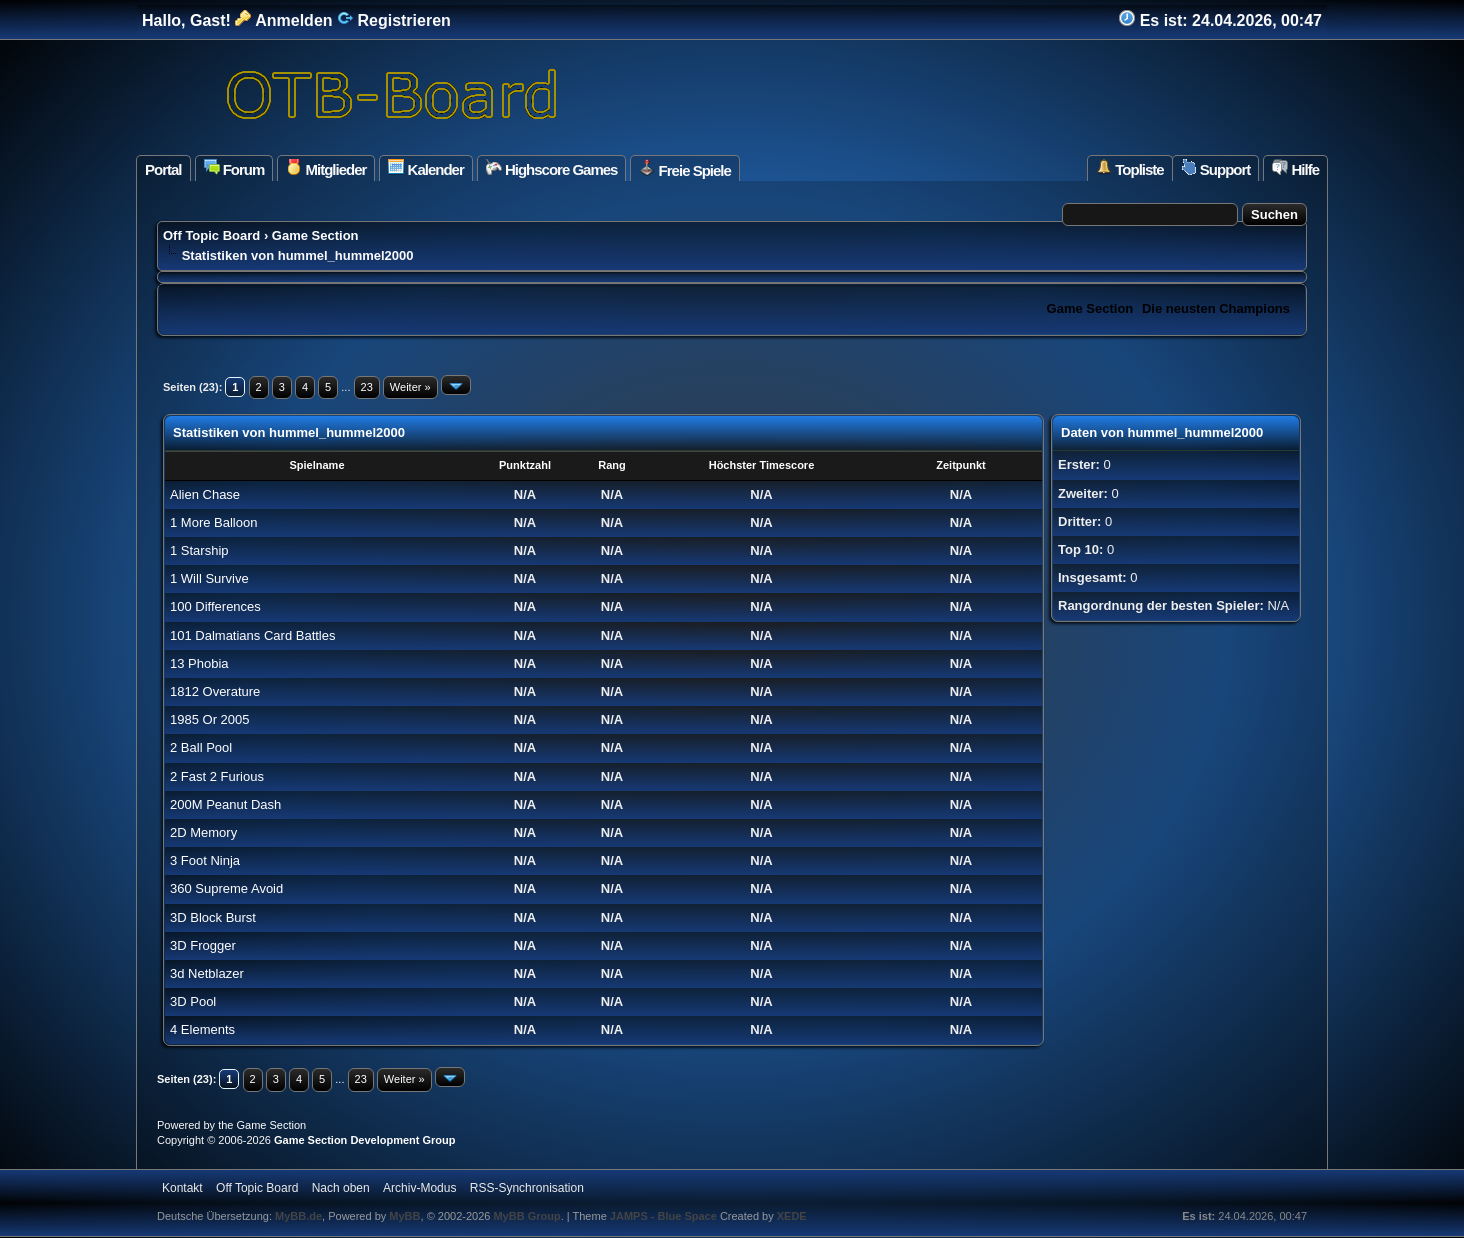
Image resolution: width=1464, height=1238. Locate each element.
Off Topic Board (211, 235)
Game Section (315, 235)
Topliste (1130, 168)
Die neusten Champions (1216, 308)
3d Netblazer (207, 973)
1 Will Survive (209, 578)
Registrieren (394, 20)
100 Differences (215, 606)
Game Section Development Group (365, 1140)
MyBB (404, 1216)
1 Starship (199, 550)
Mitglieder (326, 168)
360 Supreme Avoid (226, 888)
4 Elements (202, 1029)
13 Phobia (199, 663)
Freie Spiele (684, 169)
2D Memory (203, 832)
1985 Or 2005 (210, 719)
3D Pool (193, 1001)
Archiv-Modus (419, 1188)
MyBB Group (526, 1216)
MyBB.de (298, 1216)
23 (367, 387)
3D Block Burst (213, 917)
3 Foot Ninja (205, 860)
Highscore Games (552, 168)
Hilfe (1295, 168)
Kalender (425, 168)
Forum (234, 168)
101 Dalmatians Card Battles (252, 635)
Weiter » (410, 387)
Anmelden (283, 20)
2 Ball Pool (201, 747)
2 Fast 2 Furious (217, 776)
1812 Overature (215, 691)
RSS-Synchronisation (527, 1188)
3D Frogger (203, 945)
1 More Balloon (213, 522)
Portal (163, 169)
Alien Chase (205, 494)
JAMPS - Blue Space (665, 1216)
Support (1216, 168)
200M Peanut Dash (225, 804)
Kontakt (182, 1188)
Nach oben (341, 1188)
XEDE (792, 1216)
